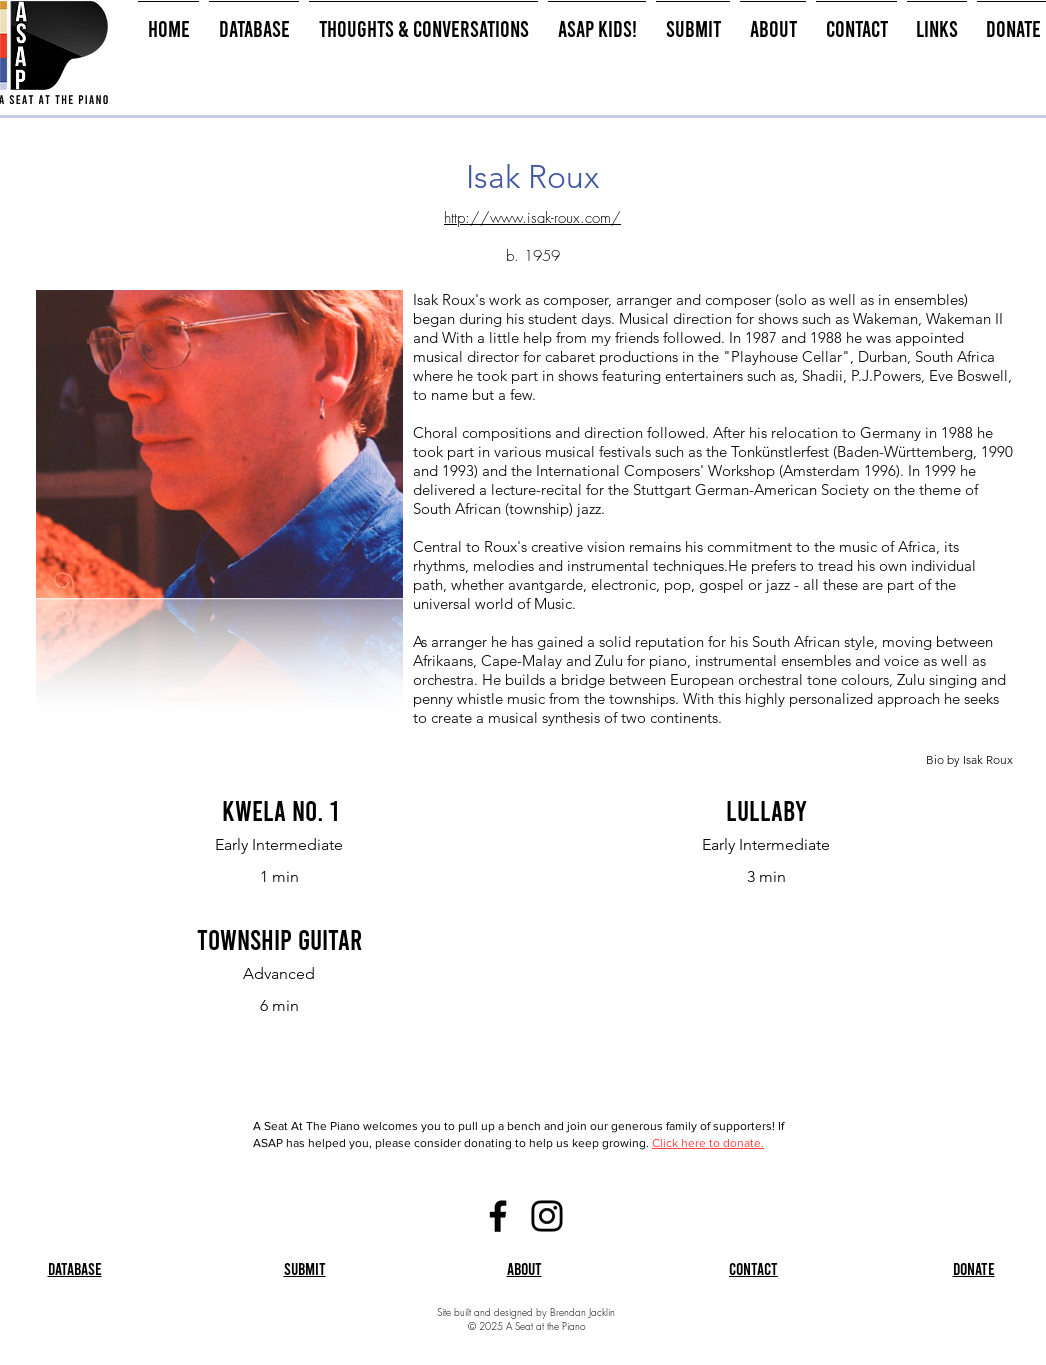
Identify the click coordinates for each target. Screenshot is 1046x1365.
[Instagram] (547, 1216)
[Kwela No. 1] (279, 811)
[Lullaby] (766, 811)
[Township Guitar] (279, 940)
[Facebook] (498, 1216)
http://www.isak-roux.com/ (532, 218)
